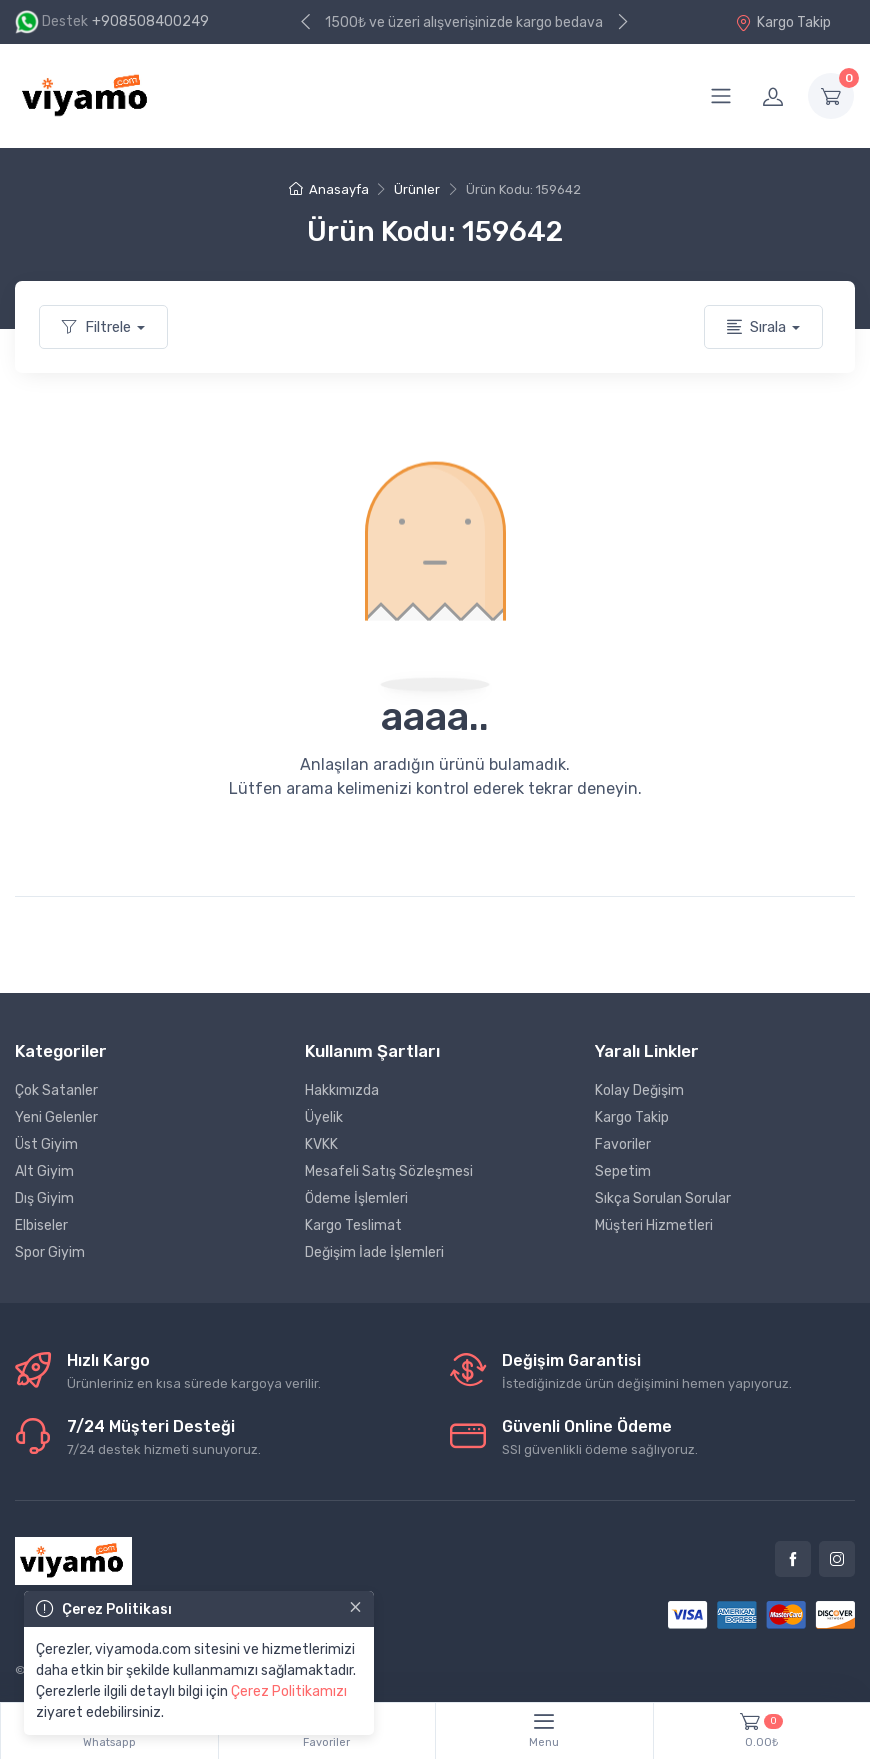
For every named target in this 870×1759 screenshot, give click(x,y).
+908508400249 (150, 21)
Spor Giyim (50, 1252)
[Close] (355, 1607)
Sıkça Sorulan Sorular (663, 1198)
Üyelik (324, 1117)
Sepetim (623, 1171)
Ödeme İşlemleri (356, 1198)
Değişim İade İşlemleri (374, 1252)
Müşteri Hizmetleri (654, 1225)
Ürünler (417, 189)
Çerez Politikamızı (289, 1691)
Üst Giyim (46, 1144)
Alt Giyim (44, 1171)
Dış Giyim (44, 1198)
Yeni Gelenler (56, 1117)
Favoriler (623, 1144)
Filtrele (96, 327)
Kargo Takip (783, 22)
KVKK (321, 1144)
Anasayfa (328, 189)
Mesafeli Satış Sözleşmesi (389, 1171)
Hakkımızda (342, 1090)
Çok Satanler (56, 1090)
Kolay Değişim (639, 1090)
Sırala (756, 327)
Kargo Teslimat (353, 1225)
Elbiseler (41, 1225)
